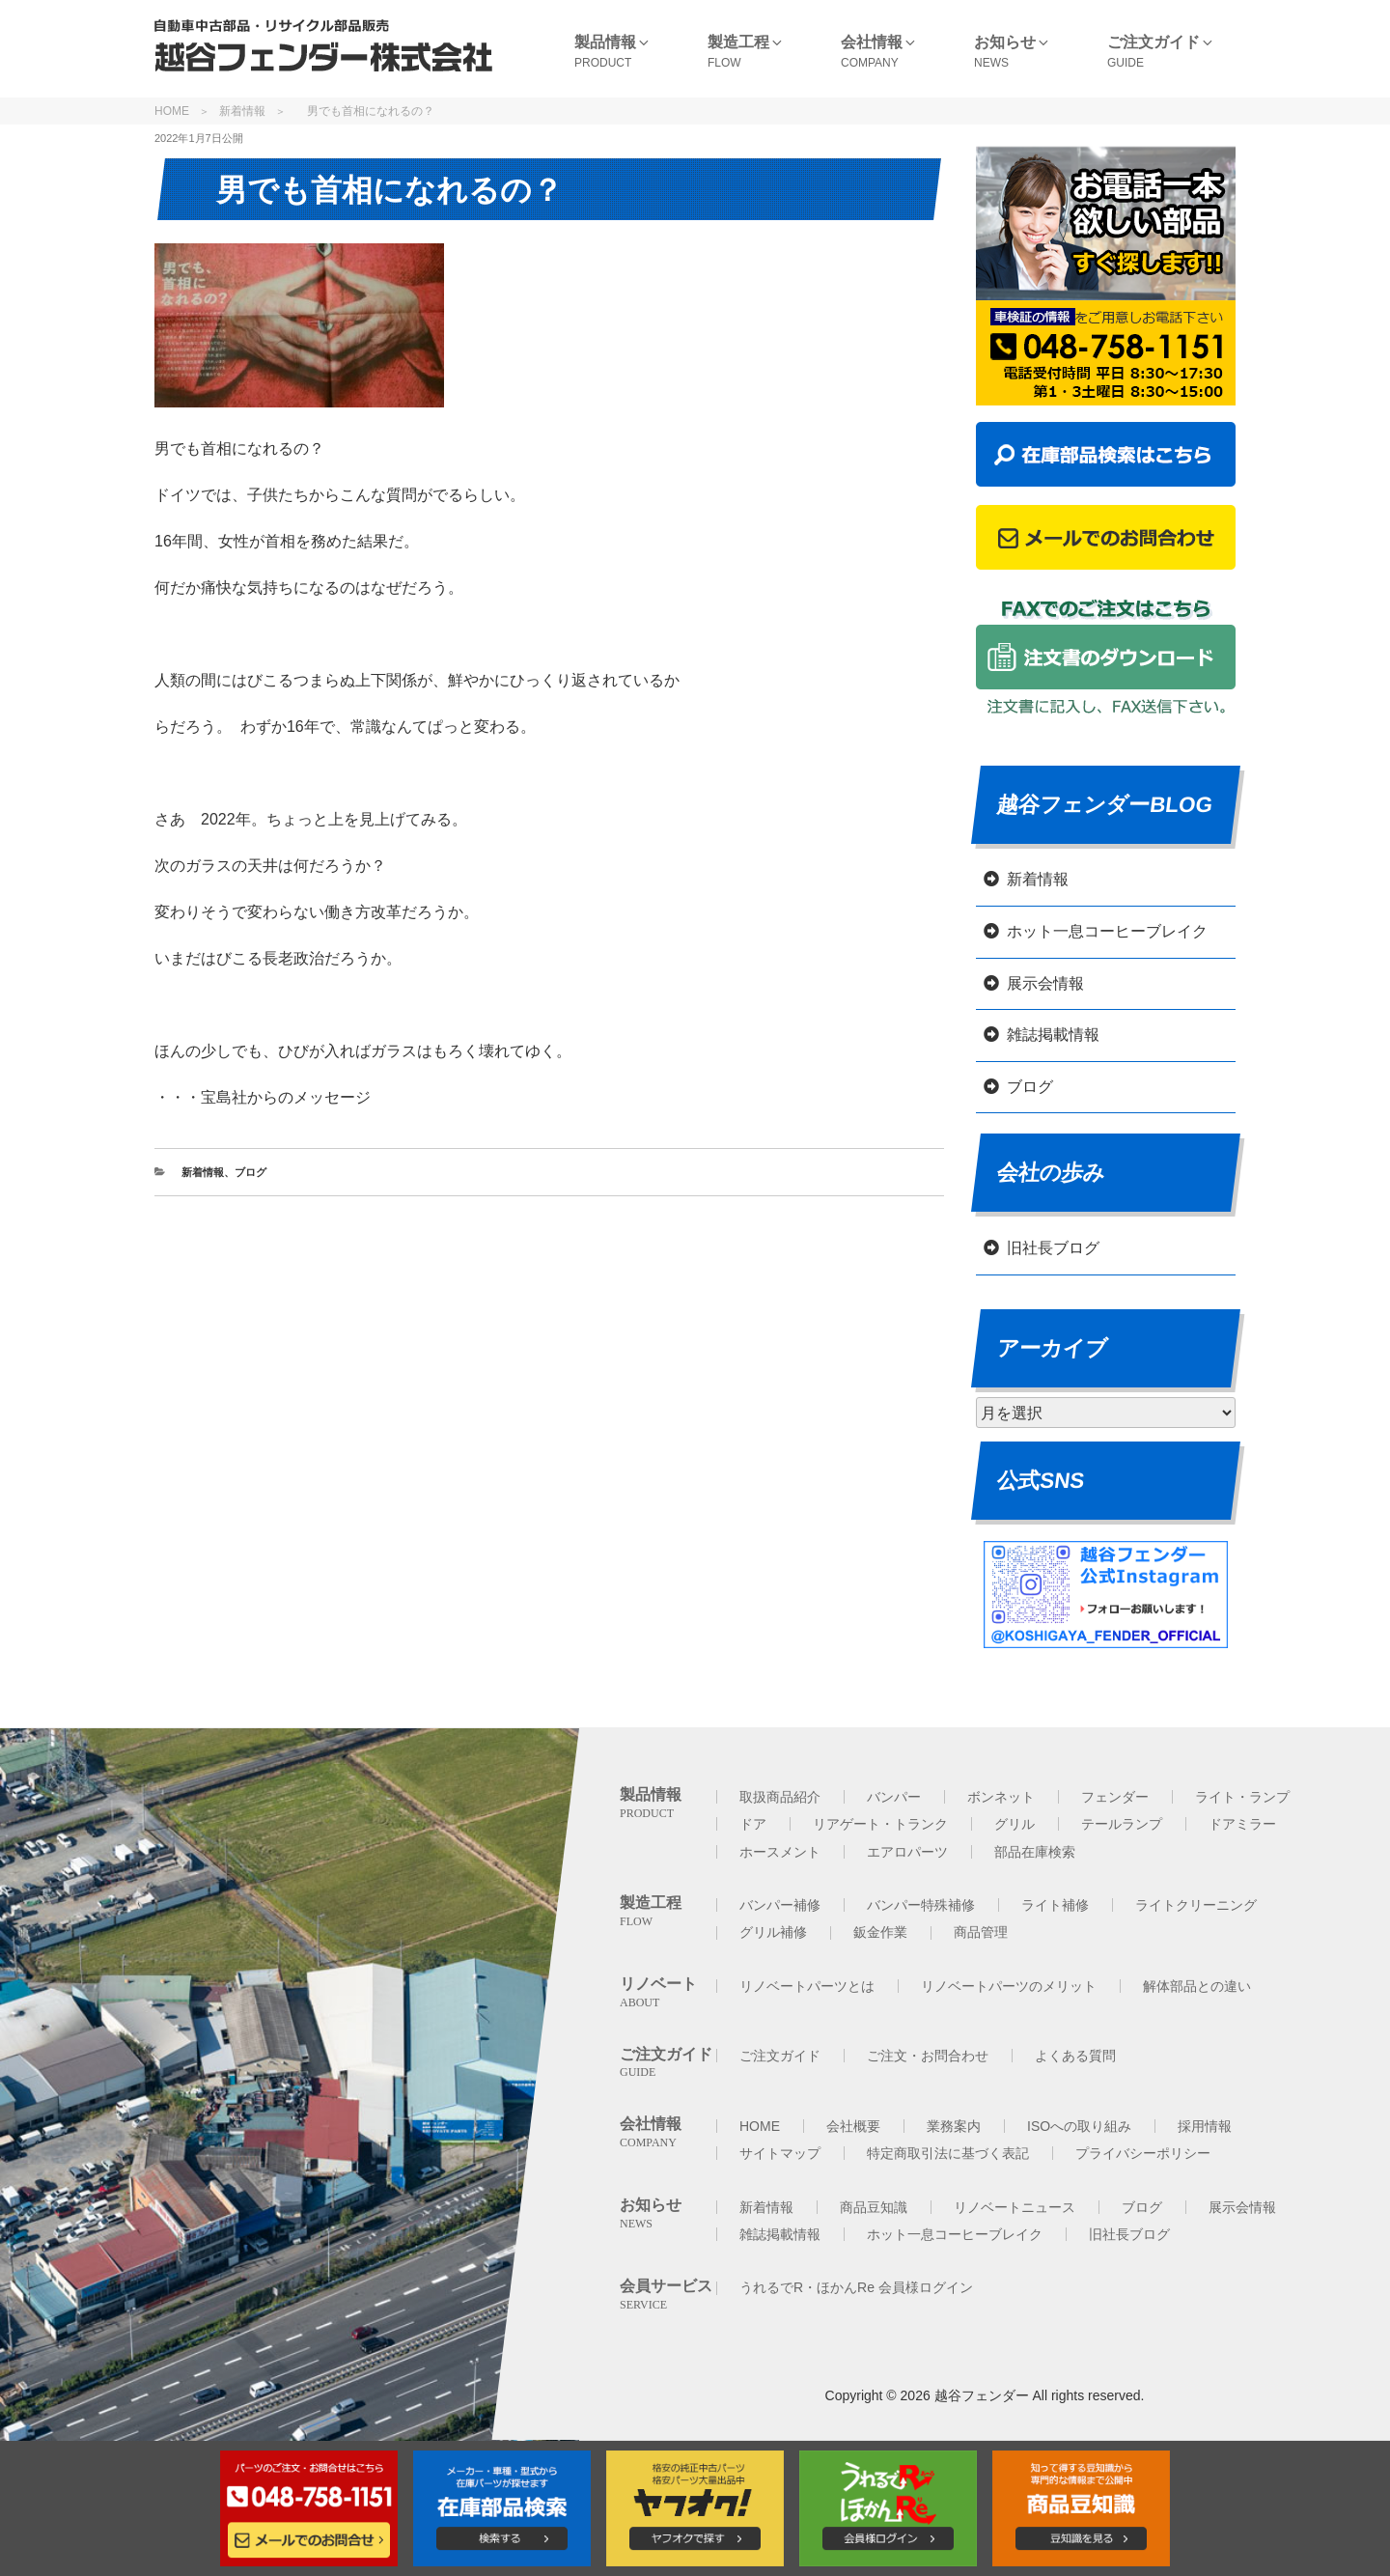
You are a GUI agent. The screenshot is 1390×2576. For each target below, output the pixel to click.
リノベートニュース (1014, 2207)
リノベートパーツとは (807, 1986)
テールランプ (1121, 1824)
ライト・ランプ (1242, 1797)
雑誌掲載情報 (1053, 1034)
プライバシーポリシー (1142, 2153)
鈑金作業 (880, 1932)
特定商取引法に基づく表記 (948, 2153)
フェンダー (1115, 1797)
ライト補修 (1055, 1905)
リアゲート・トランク (880, 1824)
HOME (171, 111)
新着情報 (242, 111)
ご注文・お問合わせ (927, 2055)
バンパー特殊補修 (921, 1905)
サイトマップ (779, 2153)
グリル (1014, 1824)
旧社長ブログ (1053, 1248)
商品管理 (981, 1932)
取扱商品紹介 (779, 1797)
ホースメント (779, 1852)
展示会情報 (1045, 983)
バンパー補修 (779, 1905)
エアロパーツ (907, 1852)
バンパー (894, 1797)
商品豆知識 (873, 2207)
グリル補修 (773, 1932)
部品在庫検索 (1034, 1852)
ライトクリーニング (1196, 1905)
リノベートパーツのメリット (1009, 1986)
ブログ (250, 1172)
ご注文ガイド (779, 2055)
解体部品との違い (1197, 1986)
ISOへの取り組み (1079, 2126)
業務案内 (954, 2126)
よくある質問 (1075, 2055)
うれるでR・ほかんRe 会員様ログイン (856, 2287)
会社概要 (853, 2126)
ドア (752, 1824)
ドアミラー (1242, 1824)
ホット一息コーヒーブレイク (1107, 931)
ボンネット (1001, 1797)
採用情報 (1205, 2126)
